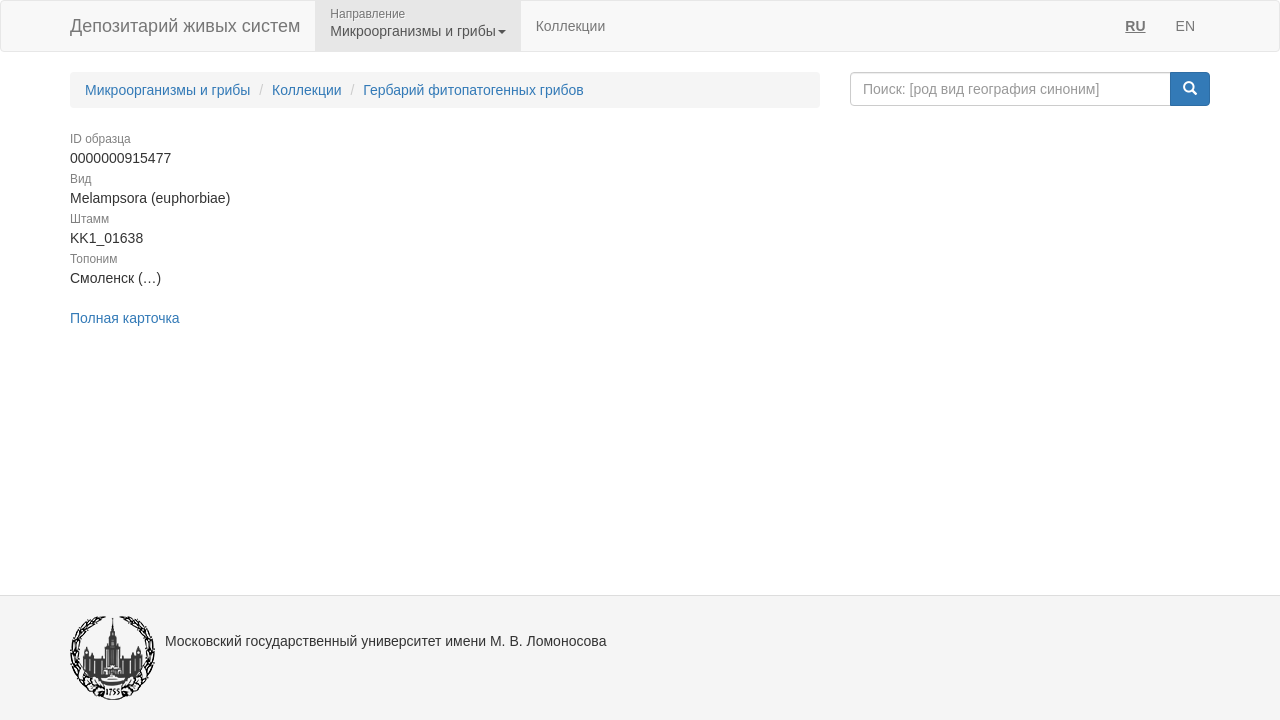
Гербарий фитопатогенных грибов (473, 90)
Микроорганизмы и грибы (167, 90)
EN (1185, 26)
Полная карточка (125, 318)
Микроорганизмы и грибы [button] (417, 31)
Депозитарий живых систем (185, 26)
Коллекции (571, 26)
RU (1135, 26)
